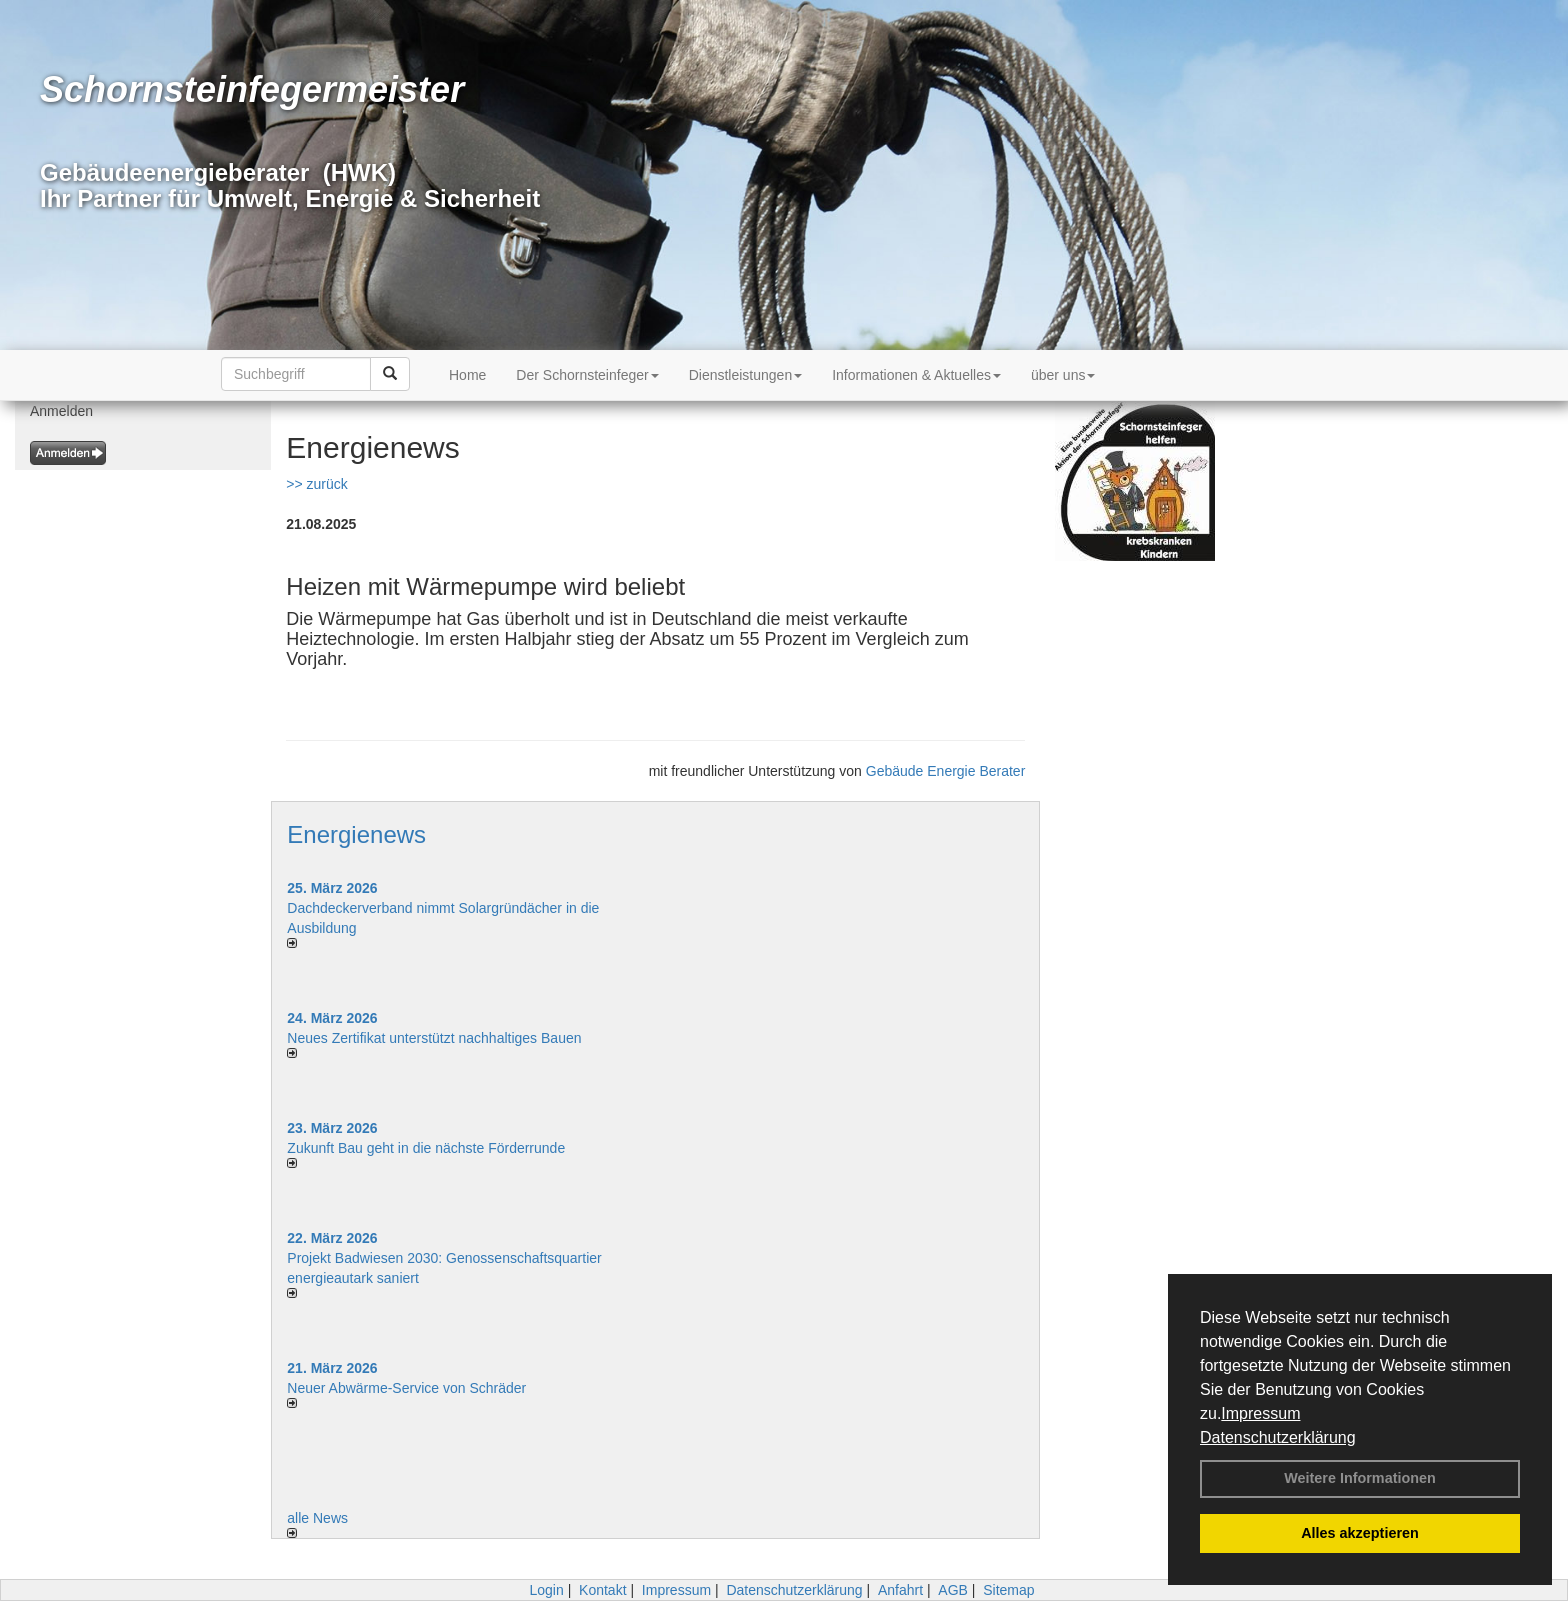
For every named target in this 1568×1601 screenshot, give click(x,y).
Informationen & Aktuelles (916, 375)
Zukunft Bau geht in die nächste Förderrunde (426, 1148)
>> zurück (316, 484)
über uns (1063, 375)
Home (467, 375)
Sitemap (1008, 1590)
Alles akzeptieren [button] (1360, 1533)
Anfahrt (900, 1590)
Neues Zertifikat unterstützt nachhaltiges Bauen (434, 1038)
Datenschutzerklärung (1278, 1437)
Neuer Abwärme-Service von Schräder (406, 1388)
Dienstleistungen (746, 375)
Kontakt (602, 1590)
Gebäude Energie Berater (946, 771)
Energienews (356, 834)
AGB (953, 1590)
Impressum (1260, 1413)
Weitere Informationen (1360, 1478)
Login (546, 1590)
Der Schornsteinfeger (587, 375)
